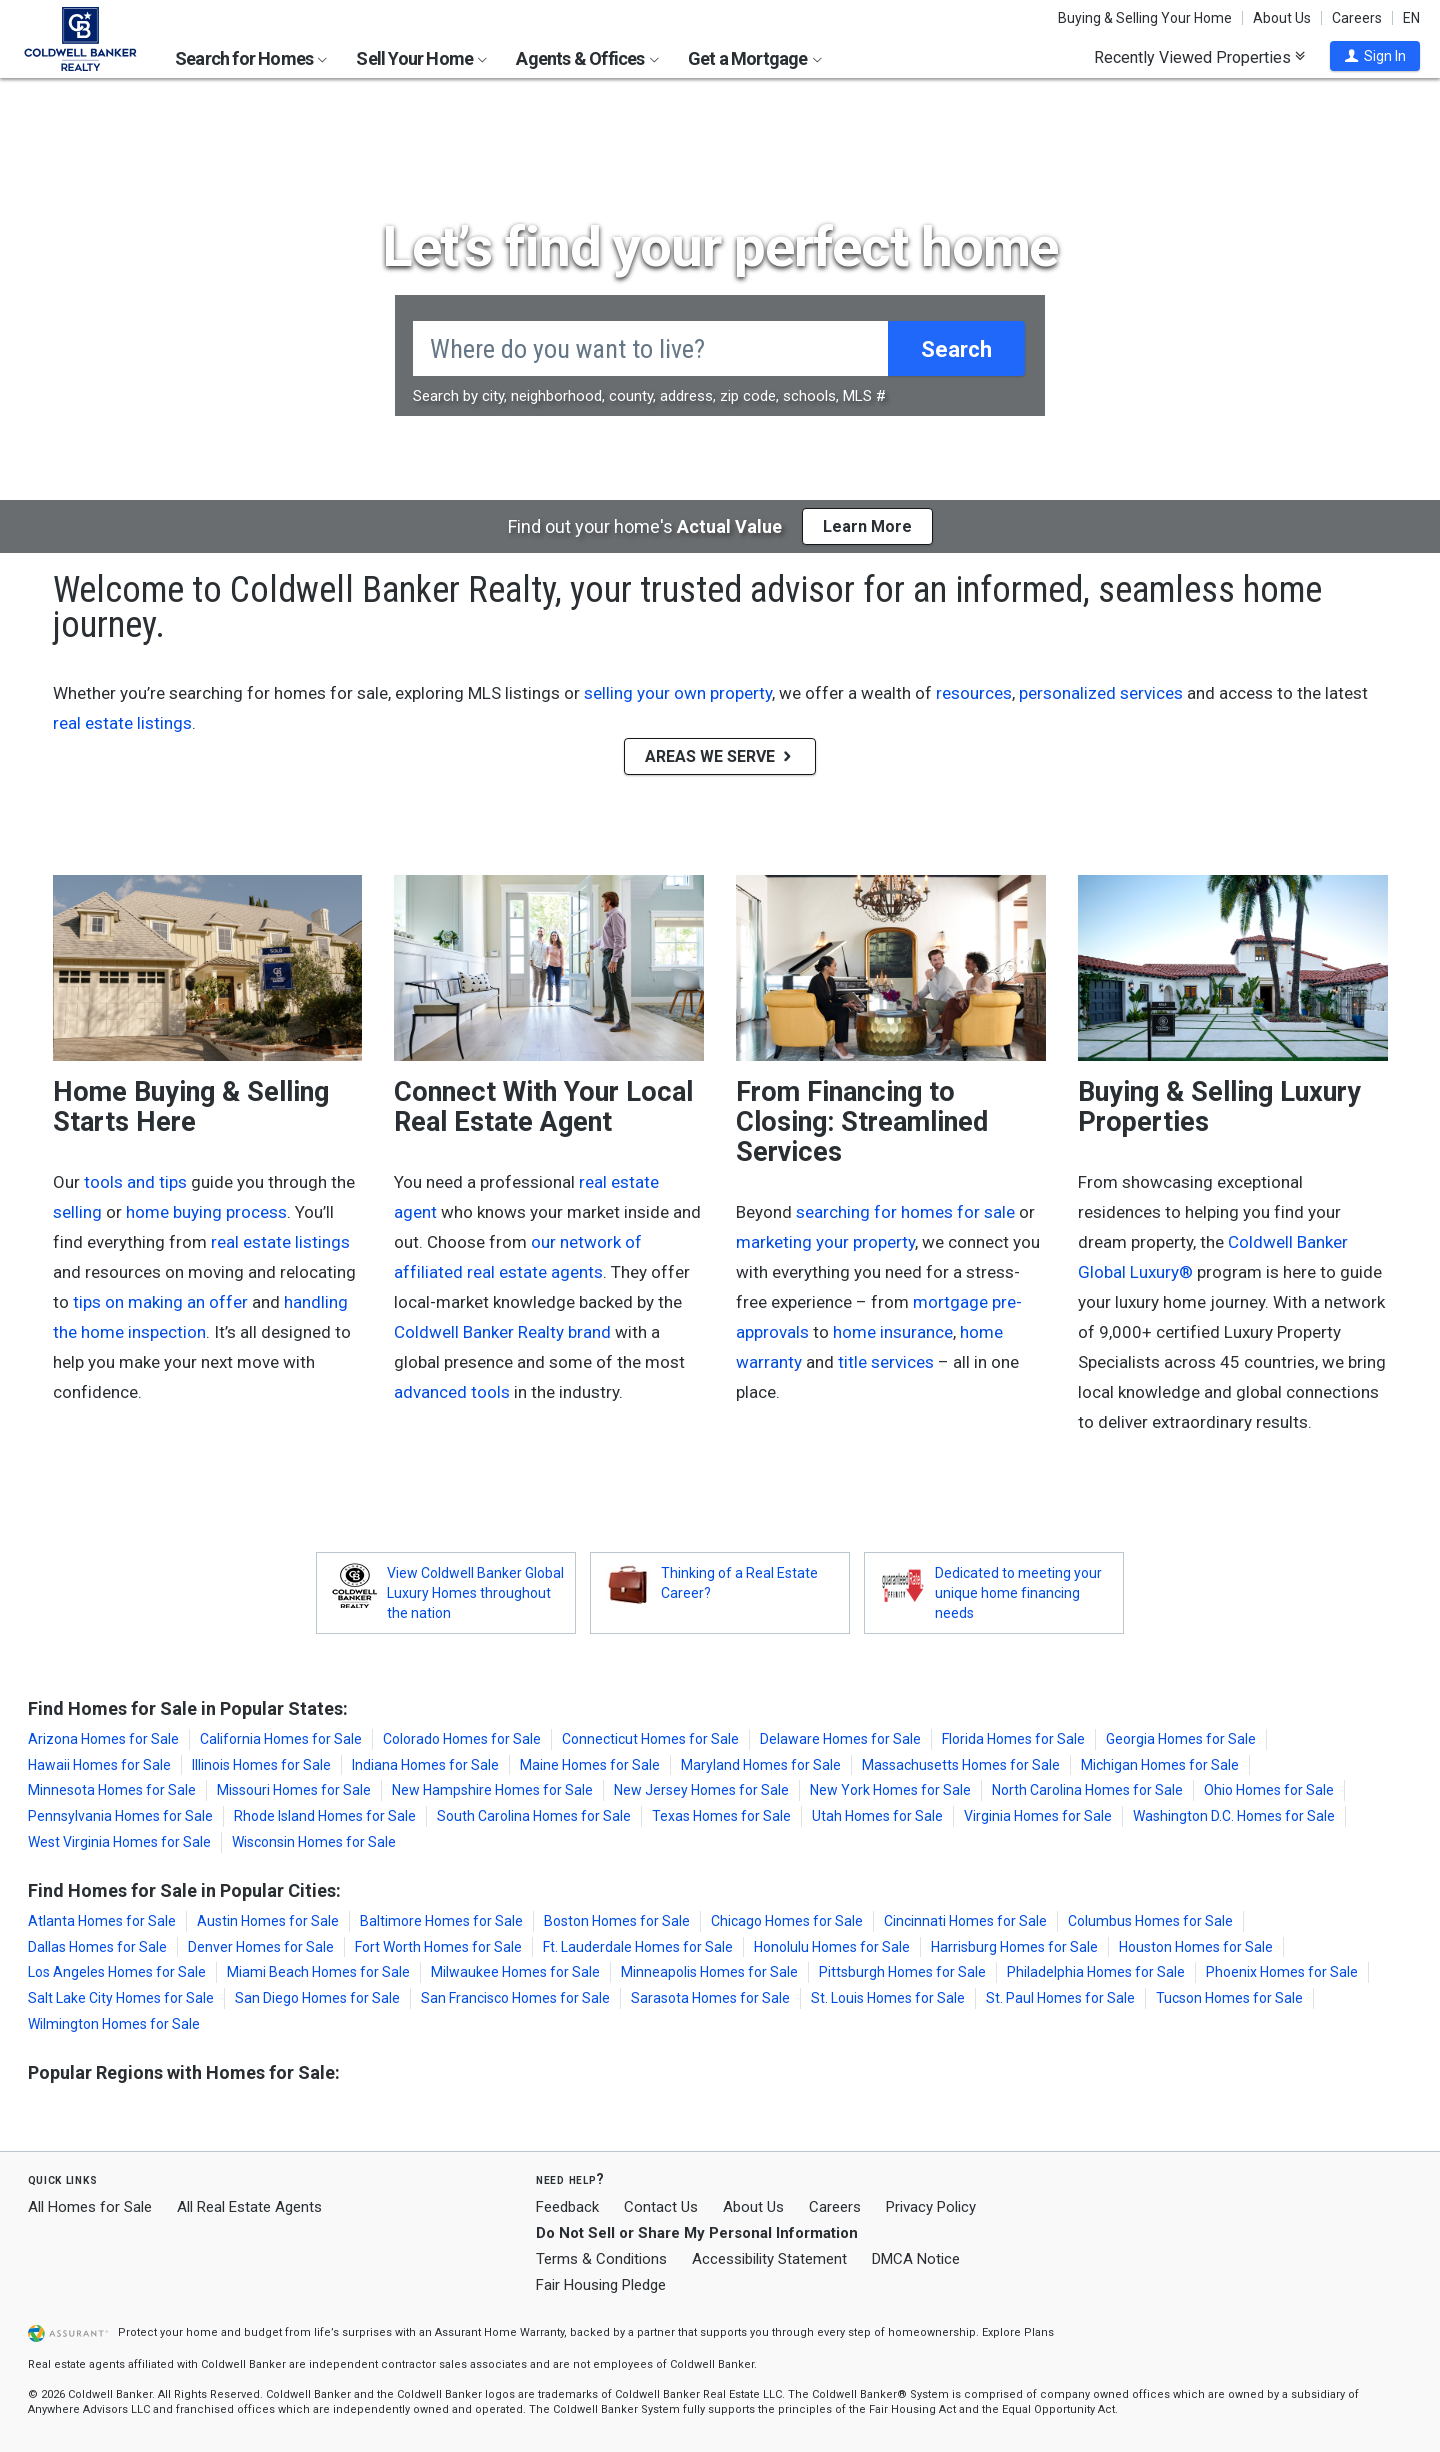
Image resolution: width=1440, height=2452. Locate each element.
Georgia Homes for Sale (1181, 1739)
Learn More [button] (867, 526)
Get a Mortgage (755, 58)
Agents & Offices (587, 58)
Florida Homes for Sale (1013, 1739)
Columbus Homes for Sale (1150, 1921)
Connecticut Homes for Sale (650, 1739)
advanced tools (452, 1392)
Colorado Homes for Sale (462, 1739)
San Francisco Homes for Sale (515, 1998)
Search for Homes (251, 58)
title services (886, 1362)
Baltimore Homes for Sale (441, 1921)
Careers (1357, 18)
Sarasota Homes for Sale (710, 1998)
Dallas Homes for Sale (97, 1947)
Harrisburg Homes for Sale (1014, 1947)
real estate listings (122, 723)
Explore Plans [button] (1018, 2332)
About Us (1282, 18)
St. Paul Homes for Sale (1060, 1998)
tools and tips (135, 1182)
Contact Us (661, 2207)
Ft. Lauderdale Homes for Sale (638, 1947)
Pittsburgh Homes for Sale (902, 1972)
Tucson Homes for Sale (1229, 1998)
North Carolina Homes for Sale (1087, 1790)
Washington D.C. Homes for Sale (1234, 1816)
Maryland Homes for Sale (761, 1765)
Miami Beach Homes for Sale (318, 1972)
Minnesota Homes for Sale (112, 1790)
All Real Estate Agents (249, 2207)
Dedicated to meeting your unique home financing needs (1018, 1593)
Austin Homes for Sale (268, 1921)
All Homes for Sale (90, 2207)
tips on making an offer (160, 1302)
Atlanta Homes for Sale (102, 1921)
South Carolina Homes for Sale (534, 1816)
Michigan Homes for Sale (1160, 1765)
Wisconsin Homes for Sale (314, 1842)
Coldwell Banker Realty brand (502, 1332)
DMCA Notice (916, 2259)
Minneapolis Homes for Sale (709, 1972)
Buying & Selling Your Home (1145, 18)
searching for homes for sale (905, 1212)
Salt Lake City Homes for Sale (121, 1998)
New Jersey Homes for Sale (701, 1790)
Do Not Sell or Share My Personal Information (697, 2233)
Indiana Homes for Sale (425, 1765)
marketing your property (825, 1242)
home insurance (893, 1332)
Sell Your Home (421, 58)
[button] (1375, 56)
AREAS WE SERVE (720, 756)
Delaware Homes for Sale (840, 1739)
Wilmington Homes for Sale (114, 2024)
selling (77, 1212)
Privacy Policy (931, 2207)
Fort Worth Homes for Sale (438, 1947)
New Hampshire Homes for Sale (492, 1790)
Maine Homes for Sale (590, 1765)
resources (974, 693)
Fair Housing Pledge (601, 2285)
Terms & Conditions (601, 2259)
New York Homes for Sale (890, 1790)
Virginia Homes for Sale (1038, 1816)
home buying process (206, 1212)
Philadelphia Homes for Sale (1096, 1972)
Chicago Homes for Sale (787, 1921)
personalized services (1101, 693)
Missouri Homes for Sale (294, 1790)
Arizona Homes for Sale (103, 1739)
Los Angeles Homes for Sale (117, 1972)
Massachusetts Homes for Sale (961, 1765)
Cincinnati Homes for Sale (965, 1921)
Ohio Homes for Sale (1269, 1790)
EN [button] (1411, 18)
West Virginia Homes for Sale (119, 1842)
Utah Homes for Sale (877, 1816)
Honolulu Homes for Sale (832, 1947)
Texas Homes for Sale (721, 1816)
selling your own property (678, 693)
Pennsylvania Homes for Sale (120, 1816)
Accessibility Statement (769, 2259)
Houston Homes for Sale (1196, 1947)
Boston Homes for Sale (617, 1921)
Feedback (567, 2207)
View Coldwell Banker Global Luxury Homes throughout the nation (475, 1593)
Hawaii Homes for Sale (99, 1765)
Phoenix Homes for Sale (1282, 1972)
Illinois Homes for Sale (261, 1765)
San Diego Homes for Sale (317, 1998)
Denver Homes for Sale (261, 1947)
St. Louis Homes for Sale (888, 1998)
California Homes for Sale (281, 1739)
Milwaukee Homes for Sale (515, 1972)
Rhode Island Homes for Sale (325, 1816)
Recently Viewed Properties (1199, 57)
